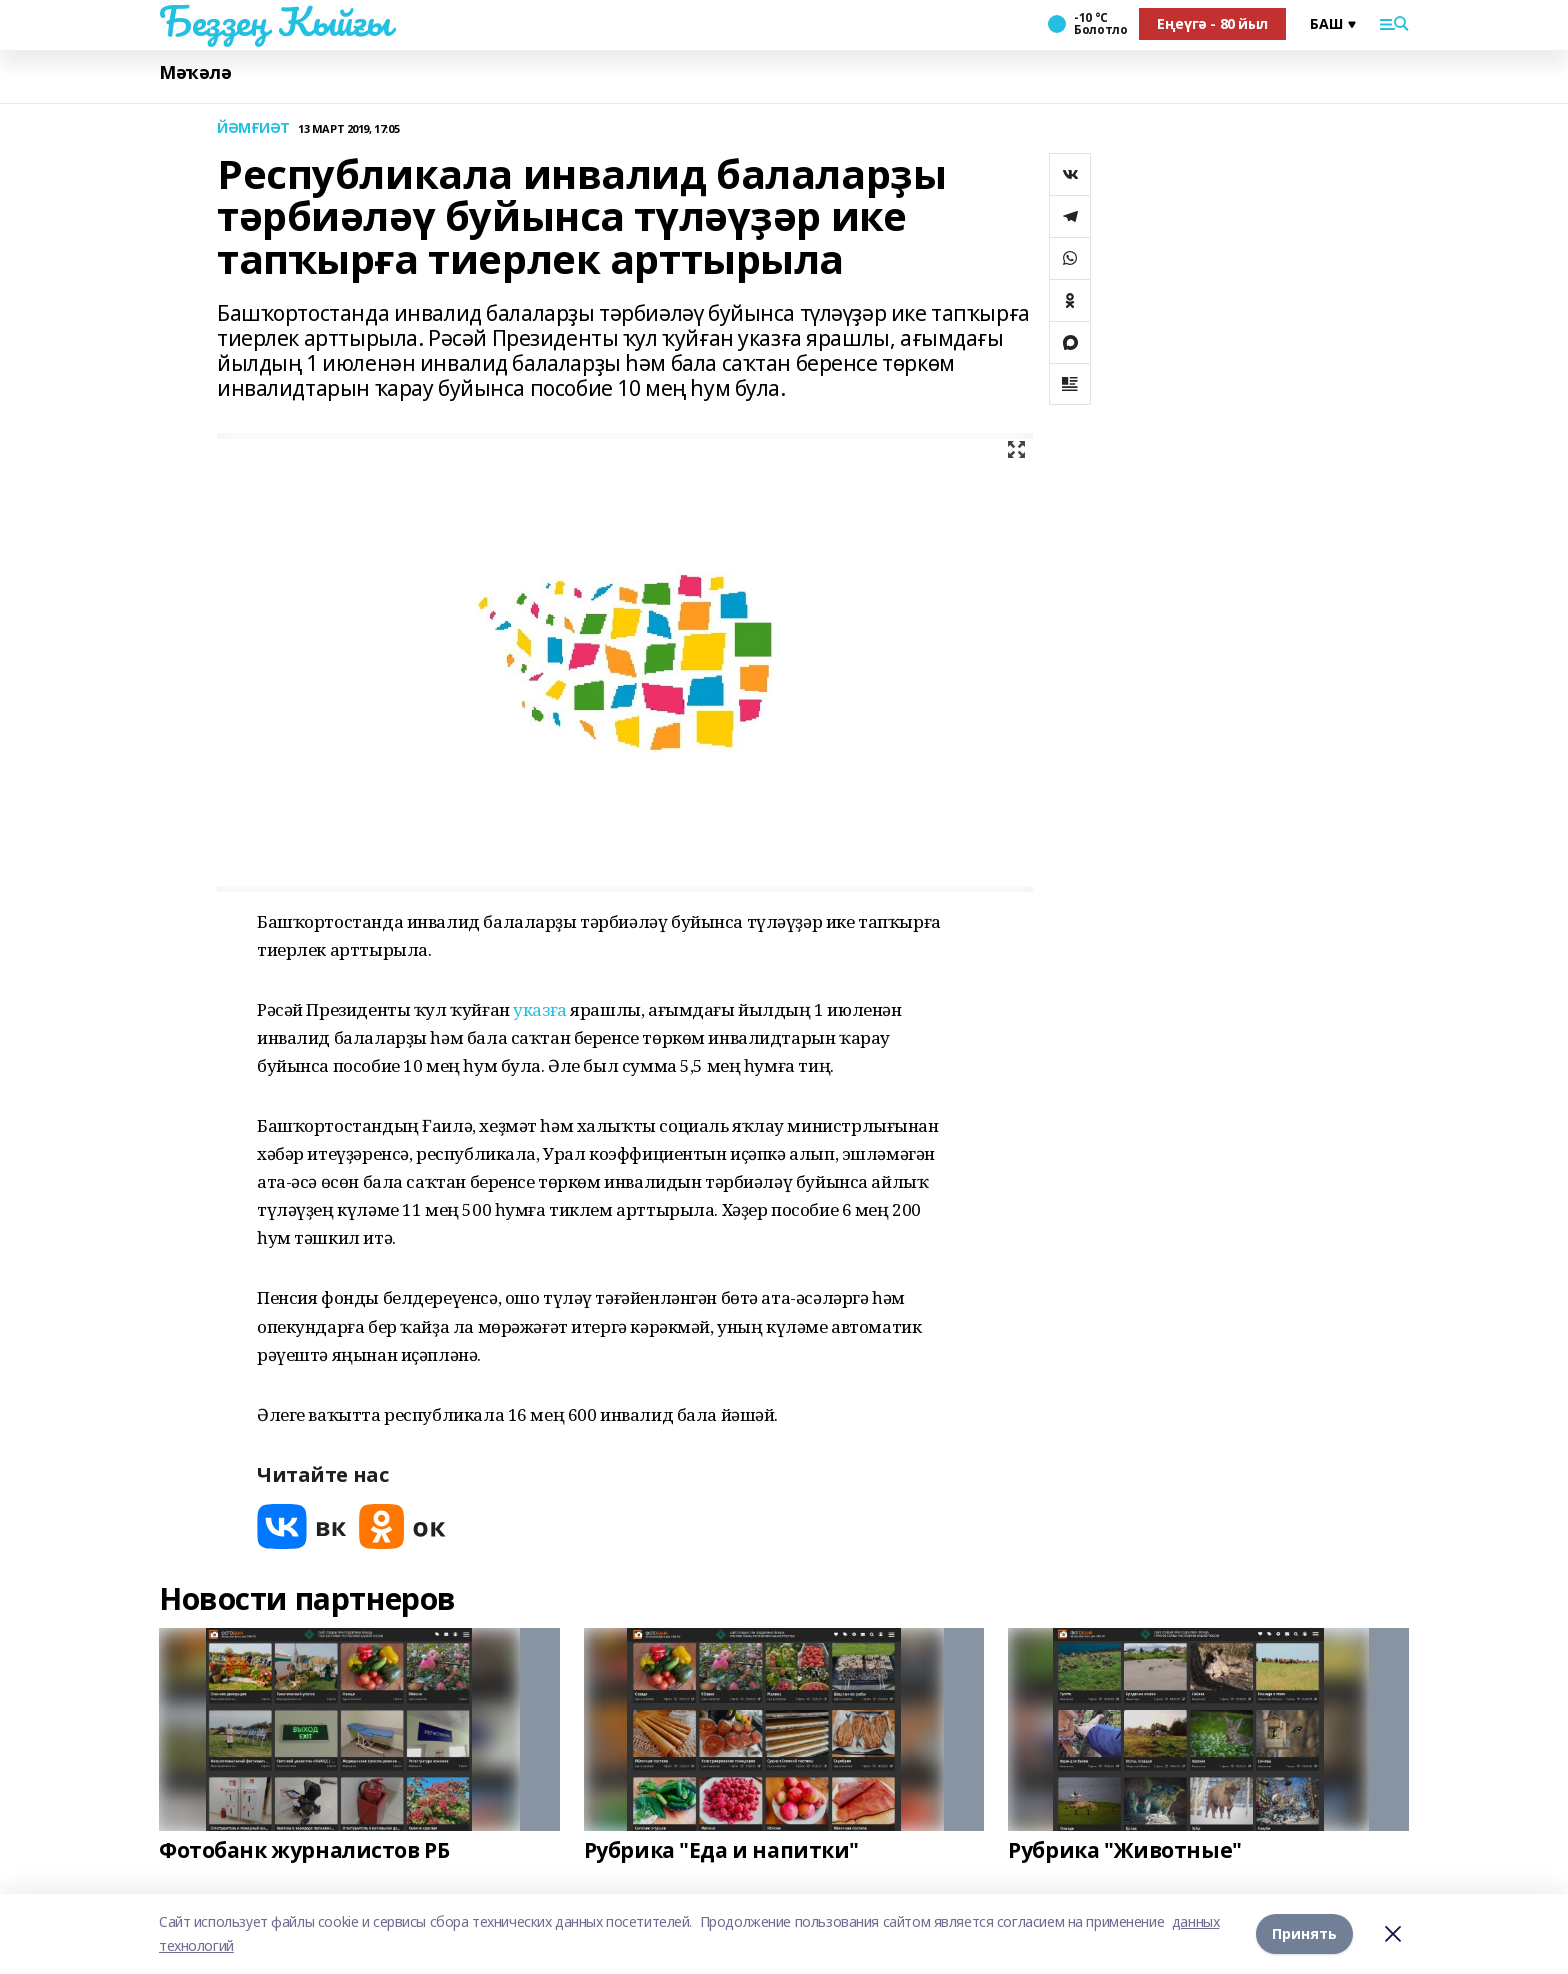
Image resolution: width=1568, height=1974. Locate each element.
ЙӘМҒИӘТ (253, 128)
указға (539, 1009)
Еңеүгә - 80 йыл (1212, 23)
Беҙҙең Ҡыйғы (275, 21)
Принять (1304, 1933)
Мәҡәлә (195, 72)
